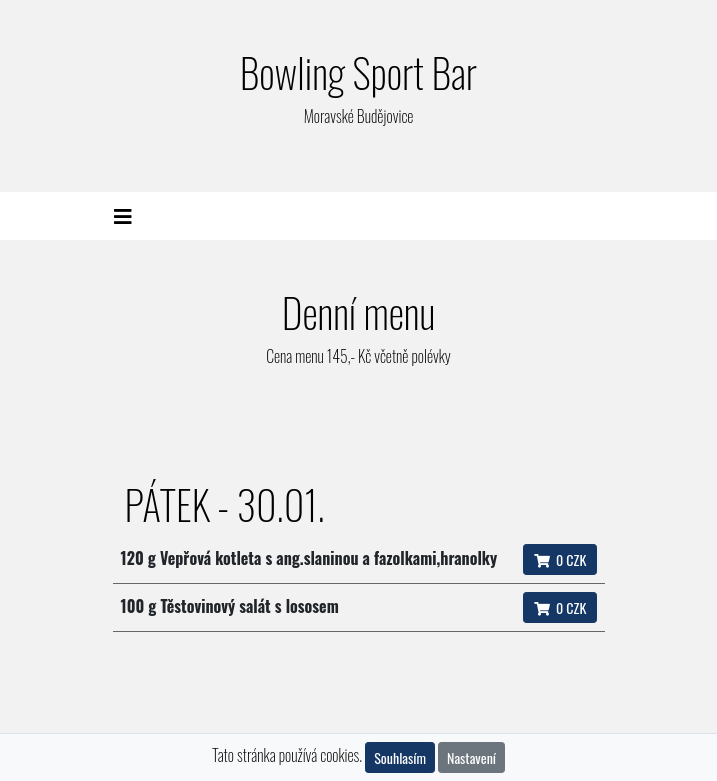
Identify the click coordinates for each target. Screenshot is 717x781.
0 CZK (560, 559)
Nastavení (471, 757)
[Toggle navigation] (123, 216)
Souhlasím (400, 757)
